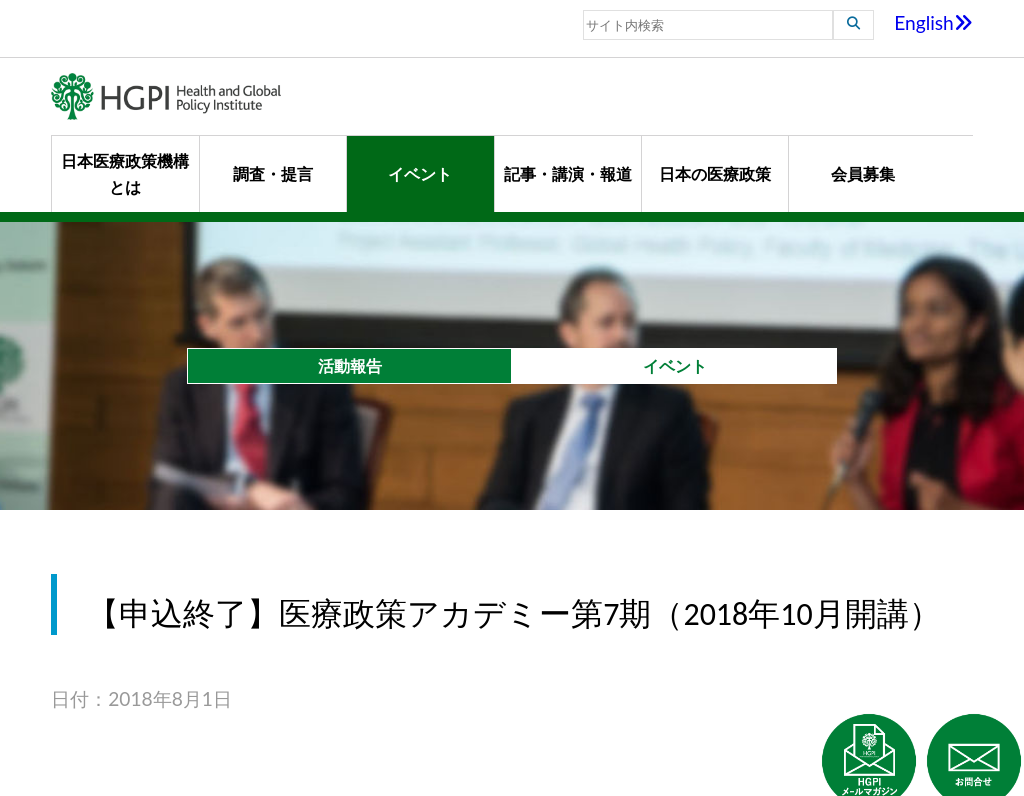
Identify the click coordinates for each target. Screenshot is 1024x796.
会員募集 (863, 173)
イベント (420, 173)
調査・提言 (273, 173)
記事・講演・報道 (568, 173)
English (933, 22)
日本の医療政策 (715, 173)
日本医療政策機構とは (125, 173)
